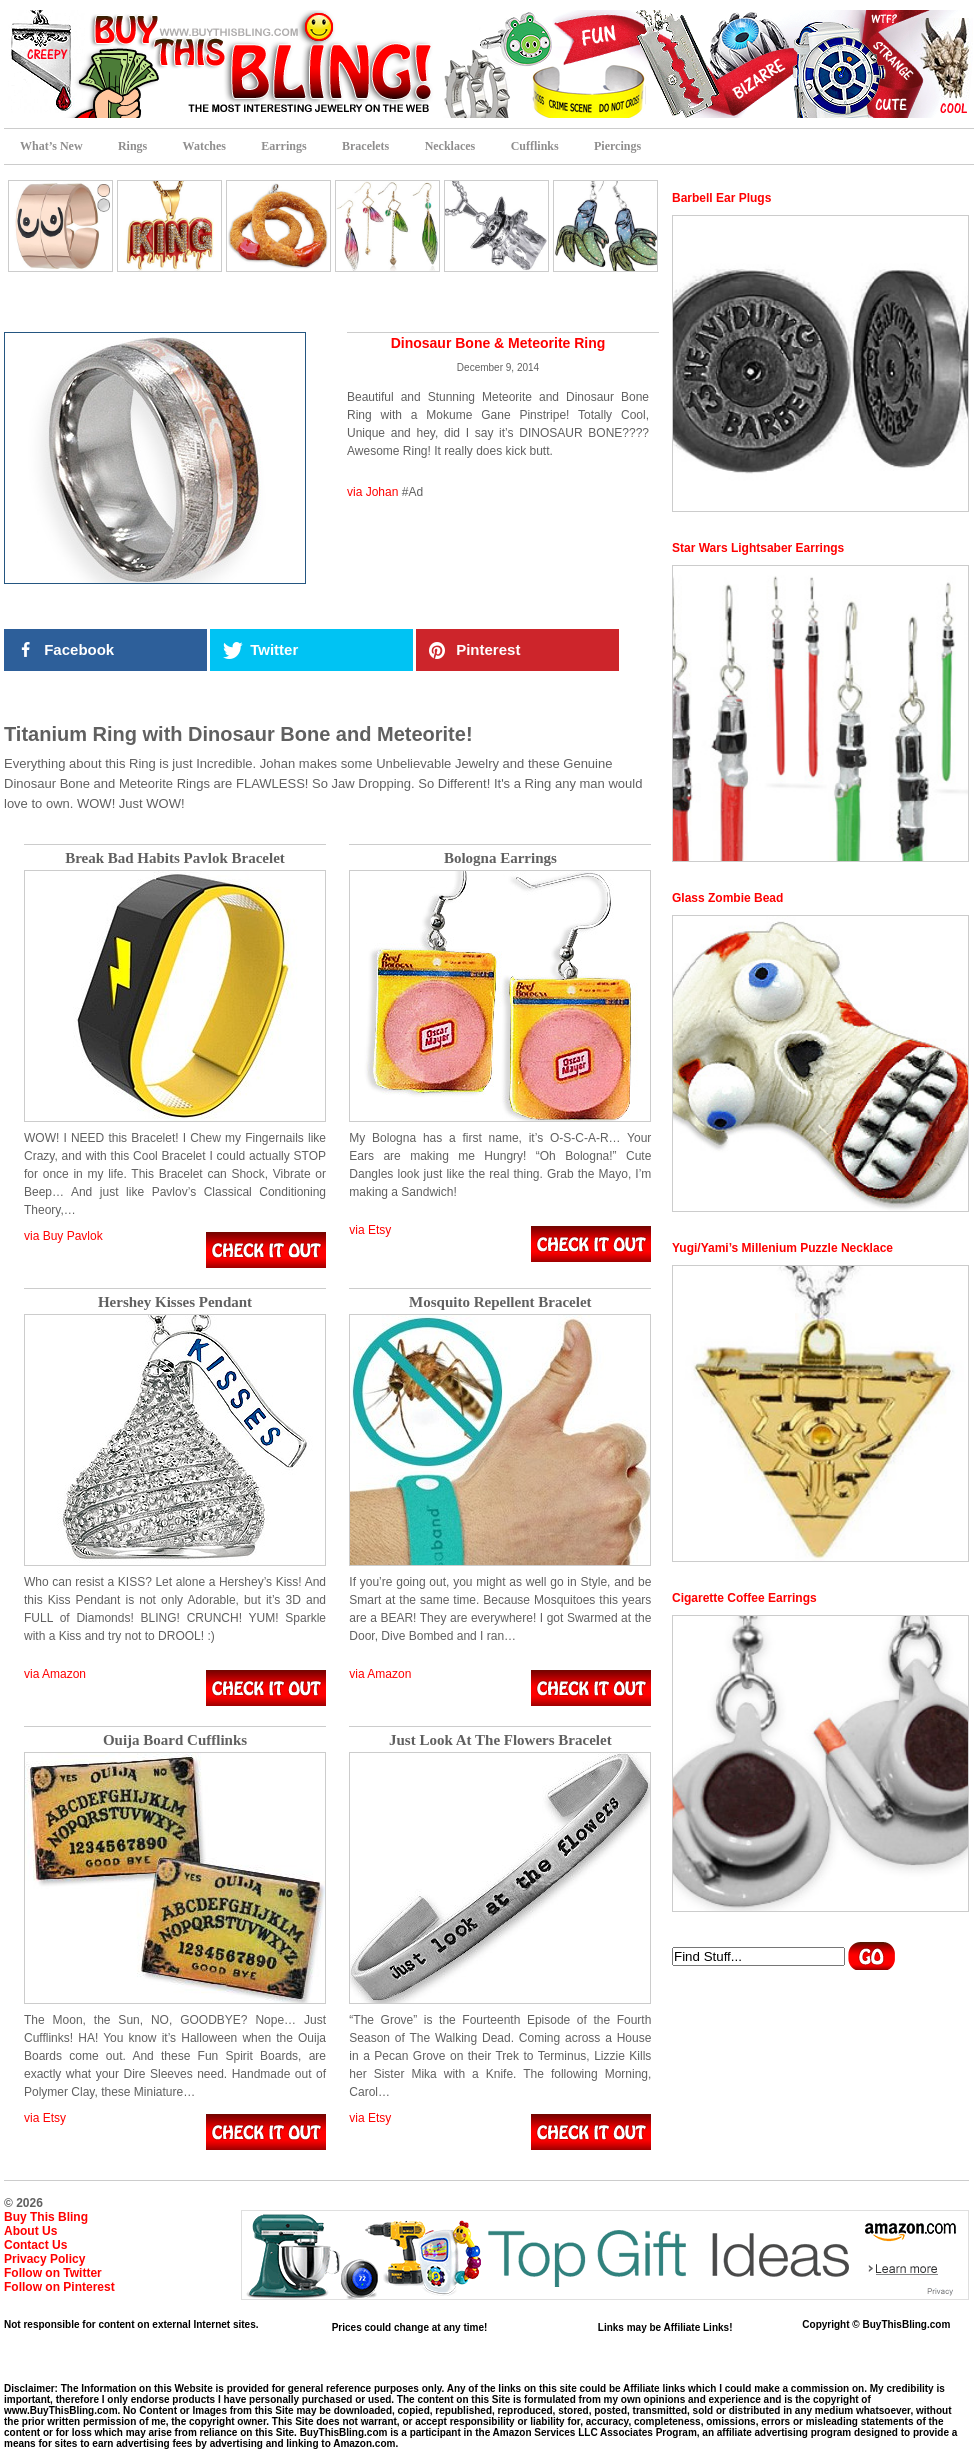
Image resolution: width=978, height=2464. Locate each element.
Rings (132, 146)
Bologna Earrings (500, 858)
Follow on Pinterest (59, 2287)
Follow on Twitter (53, 2273)
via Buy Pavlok (63, 1236)
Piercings (617, 146)
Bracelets (365, 146)
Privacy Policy (44, 2259)
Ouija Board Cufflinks (175, 1740)
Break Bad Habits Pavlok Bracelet (175, 858)
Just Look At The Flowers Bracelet (500, 1740)
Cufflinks (535, 146)
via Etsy (370, 1230)
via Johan (372, 492)
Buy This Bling (46, 2217)
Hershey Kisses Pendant (175, 1302)
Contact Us (35, 2245)
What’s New (51, 146)
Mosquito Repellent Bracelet (500, 1302)
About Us (30, 2231)
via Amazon (55, 1674)
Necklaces (450, 146)
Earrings (283, 146)
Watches (204, 146)
